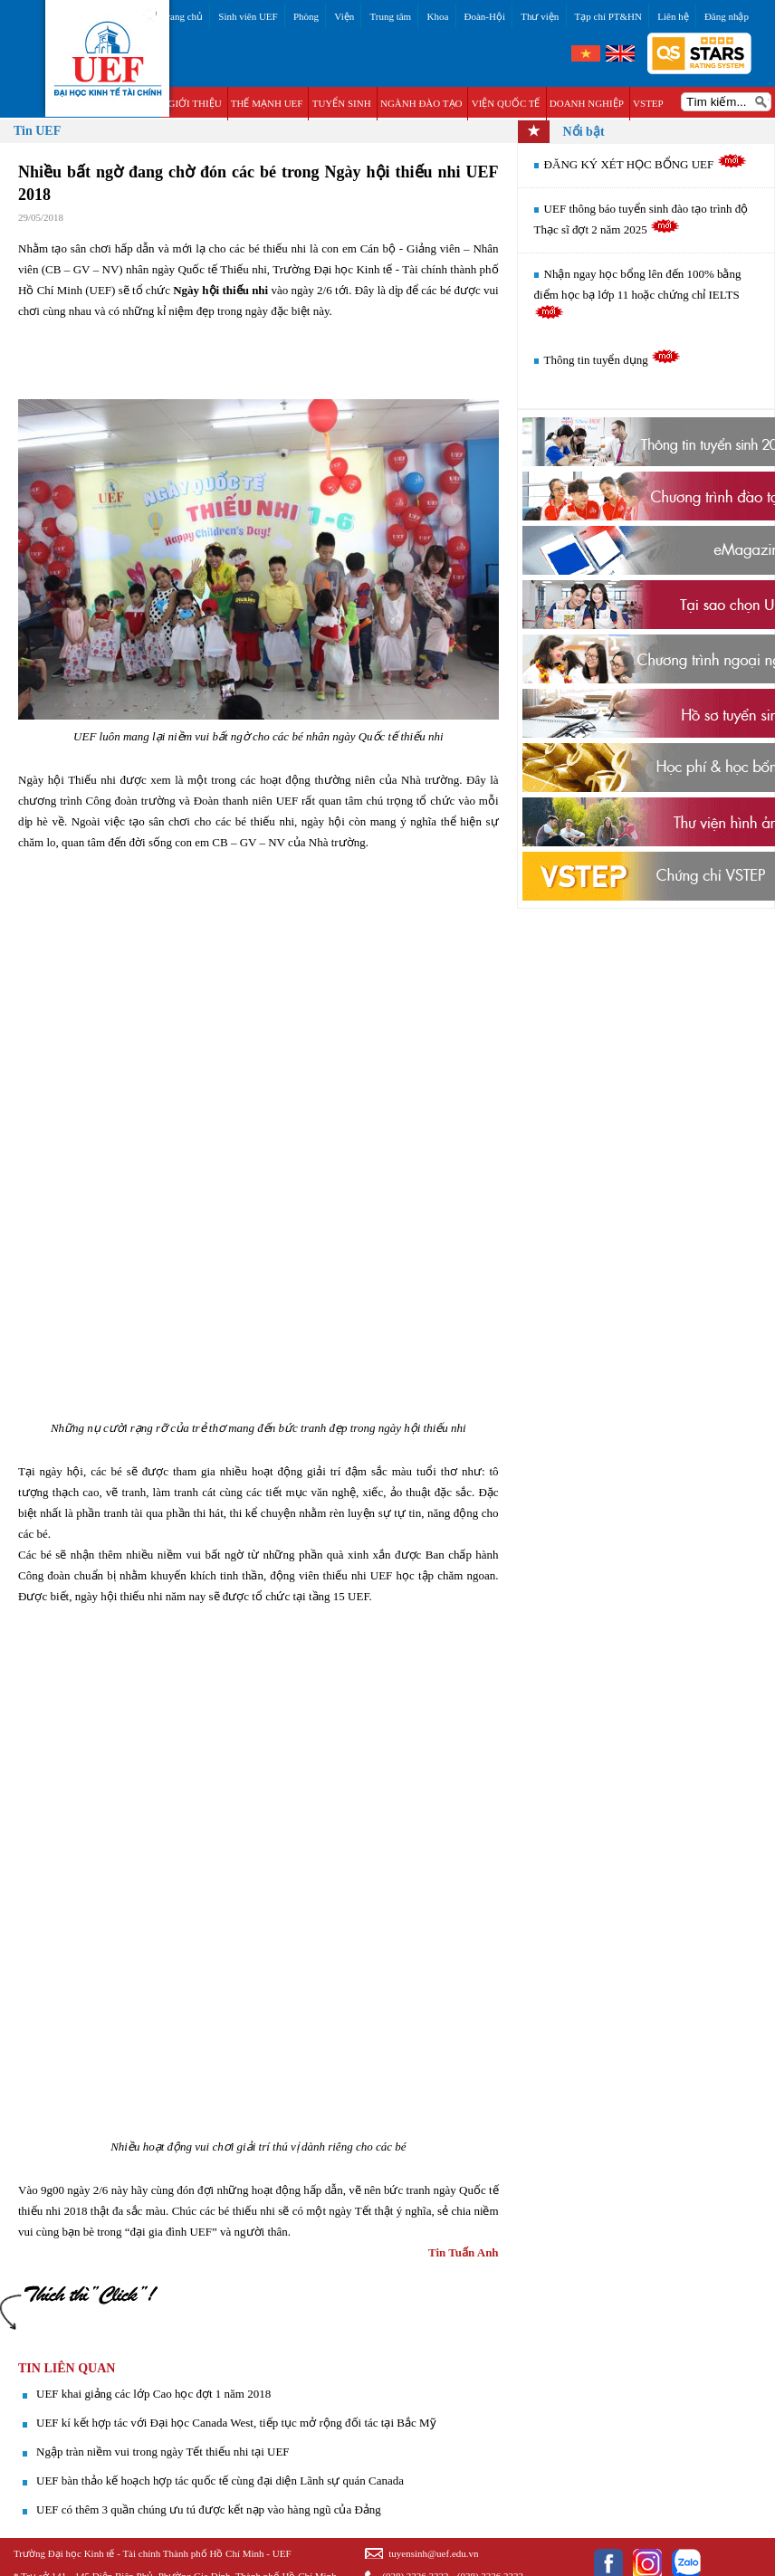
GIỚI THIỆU (194, 103)
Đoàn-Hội (485, 16)
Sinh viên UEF (247, 16)
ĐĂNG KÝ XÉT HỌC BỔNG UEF (645, 164)
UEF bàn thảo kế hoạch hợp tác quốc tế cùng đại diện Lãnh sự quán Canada (220, 2480)
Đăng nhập (726, 16)
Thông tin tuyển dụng (612, 360)
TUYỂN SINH (341, 103)
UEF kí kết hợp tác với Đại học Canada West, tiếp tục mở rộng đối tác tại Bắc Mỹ (236, 2422)
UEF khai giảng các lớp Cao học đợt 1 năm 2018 (153, 2393)
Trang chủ (182, 16)
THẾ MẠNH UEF (267, 103)
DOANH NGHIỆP (587, 103)
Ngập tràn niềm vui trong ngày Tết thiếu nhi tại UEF (163, 2451)
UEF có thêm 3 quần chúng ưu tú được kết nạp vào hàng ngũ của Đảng (208, 2509)
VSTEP (648, 103)
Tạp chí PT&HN (608, 16)
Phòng (306, 16)
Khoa (437, 16)
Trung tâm (390, 16)
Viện (344, 16)
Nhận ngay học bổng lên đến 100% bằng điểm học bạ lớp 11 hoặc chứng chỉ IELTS (638, 293)
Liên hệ (672, 16)
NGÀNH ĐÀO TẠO (421, 103)
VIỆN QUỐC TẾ (506, 103)
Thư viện (540, 16)
